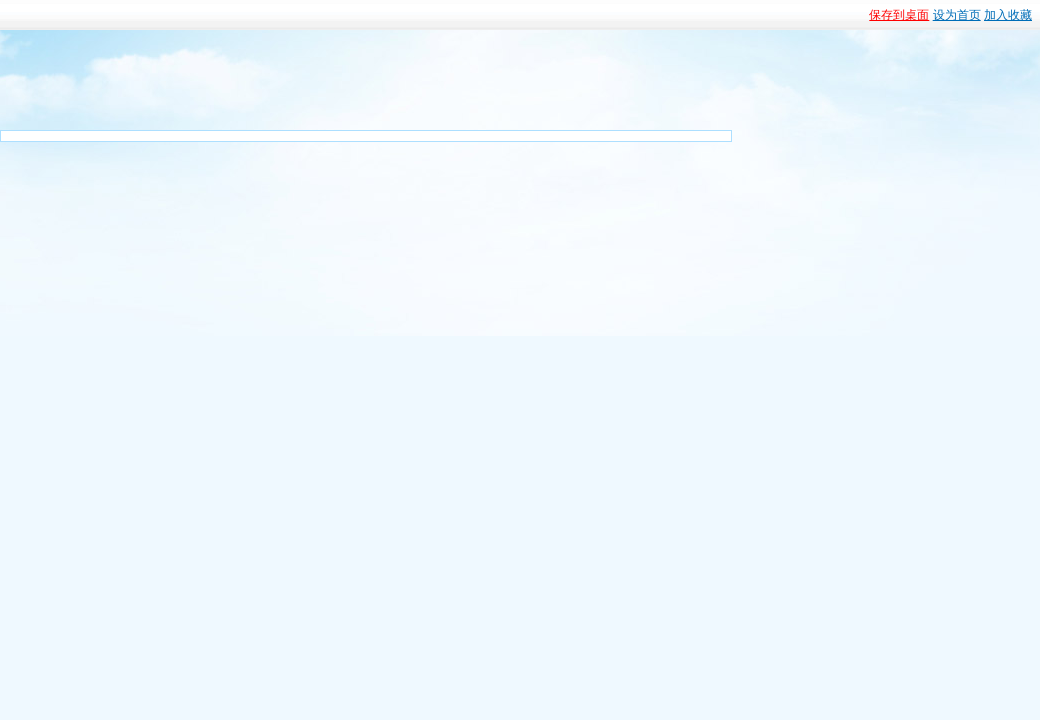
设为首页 (957, 15)
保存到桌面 (899, 15)
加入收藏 (1008, 15)
